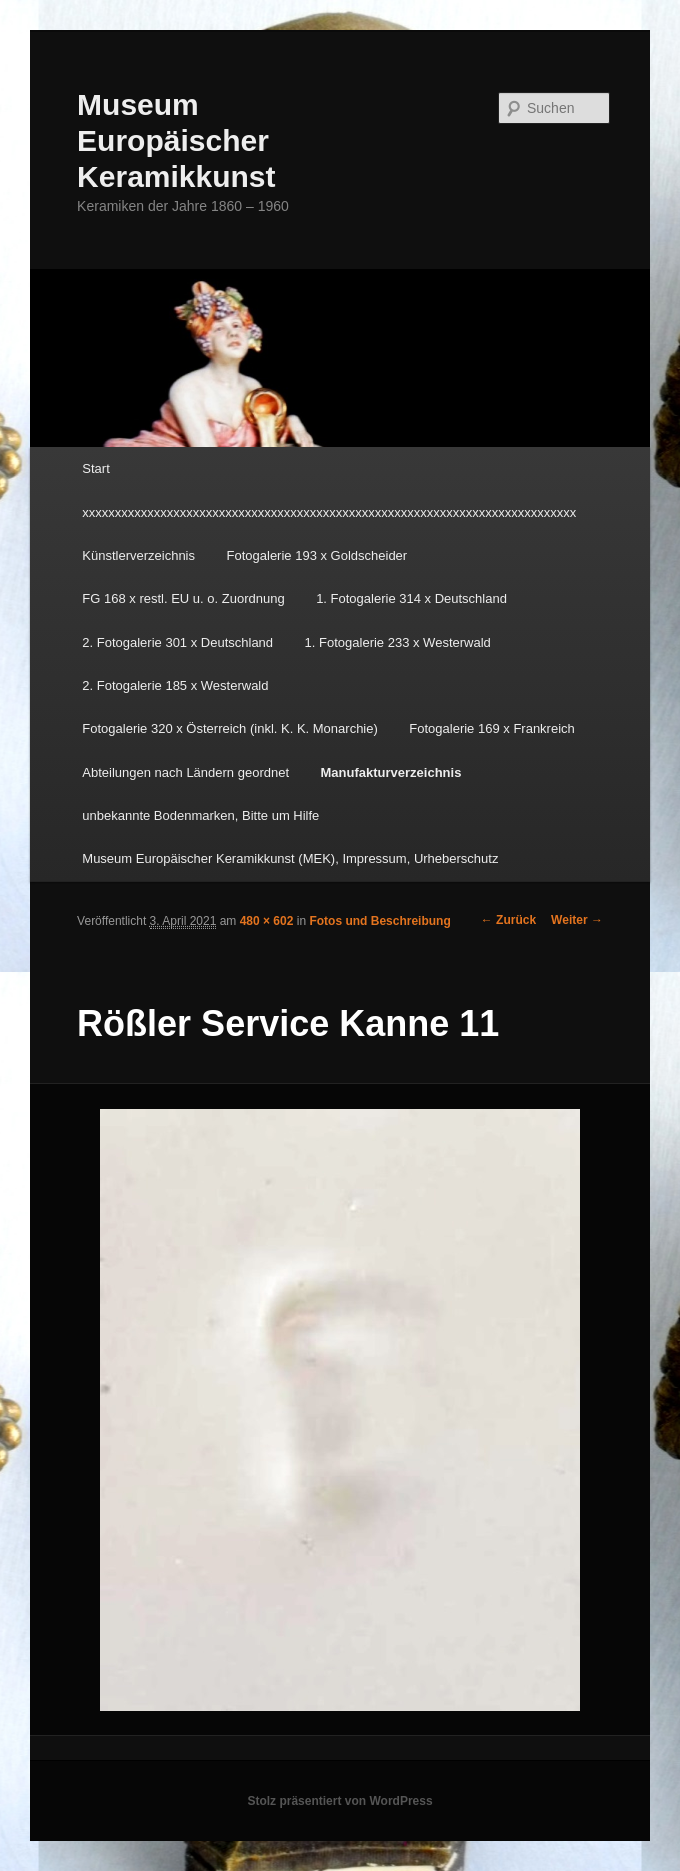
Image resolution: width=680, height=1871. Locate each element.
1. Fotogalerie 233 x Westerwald (398, 642)
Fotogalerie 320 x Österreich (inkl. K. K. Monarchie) (230, 728)
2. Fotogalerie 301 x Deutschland (177, 642)
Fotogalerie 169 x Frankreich (491, 728)
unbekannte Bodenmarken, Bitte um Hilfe (200, 815)
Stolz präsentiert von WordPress (339, 1801)
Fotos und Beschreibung (379, 921)
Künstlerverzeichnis (138, 555)
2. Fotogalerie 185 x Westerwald (175, 685)
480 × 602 (267, 921)
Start (95, 468)
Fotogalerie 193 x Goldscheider (317, 555)
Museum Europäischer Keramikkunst (176, 140)
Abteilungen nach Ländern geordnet (185, 772)
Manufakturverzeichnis (391, 772)
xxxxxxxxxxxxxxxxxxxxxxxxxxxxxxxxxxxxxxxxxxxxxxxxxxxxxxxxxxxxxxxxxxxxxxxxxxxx (329, 512)
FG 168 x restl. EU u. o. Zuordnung (183, 598)
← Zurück (508, 920)
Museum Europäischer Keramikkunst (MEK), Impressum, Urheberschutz (290, 858)
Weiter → (577, 920)
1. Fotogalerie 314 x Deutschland (411, 598)
